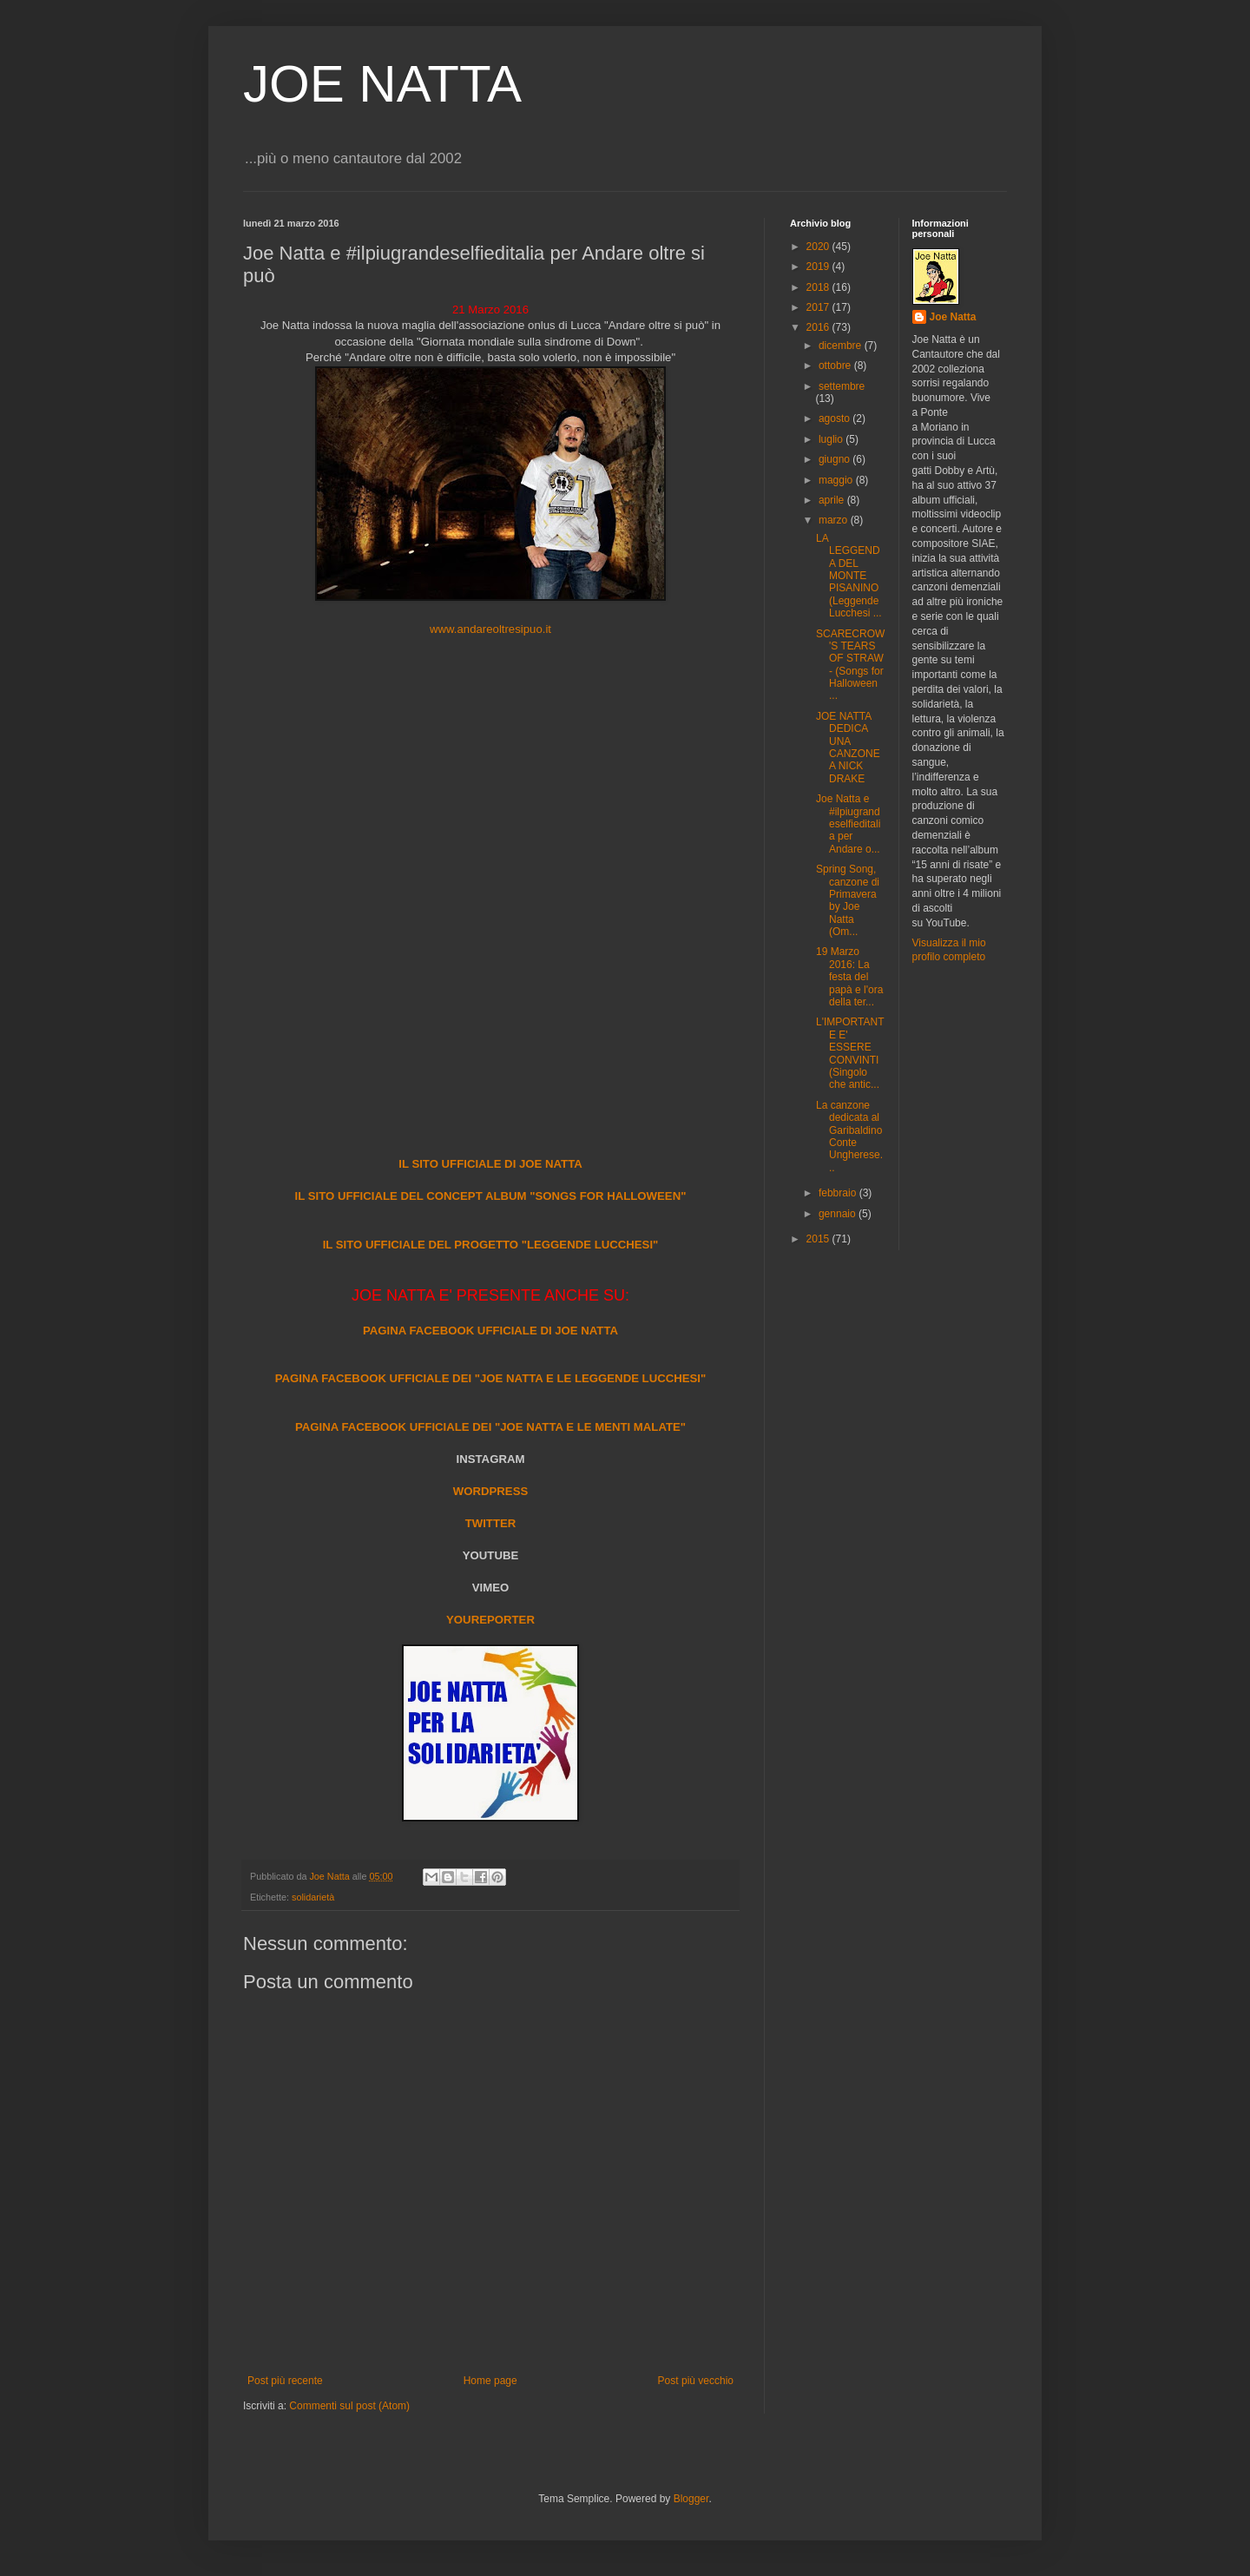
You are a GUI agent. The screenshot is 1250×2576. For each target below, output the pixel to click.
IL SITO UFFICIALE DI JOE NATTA (490, 1163)
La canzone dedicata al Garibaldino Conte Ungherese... (849, 1136)
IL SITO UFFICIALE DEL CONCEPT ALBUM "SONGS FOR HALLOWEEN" (491, 1195)
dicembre (842, 345)
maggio (837, 480)
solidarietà (313, 1897)
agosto (835, 418)
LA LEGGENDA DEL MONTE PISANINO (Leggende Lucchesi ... (849, 575)
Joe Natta (953, 317)
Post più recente (285, 2381)
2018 (819, 287)
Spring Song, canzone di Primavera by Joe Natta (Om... (847, 900)
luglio (832, 439)
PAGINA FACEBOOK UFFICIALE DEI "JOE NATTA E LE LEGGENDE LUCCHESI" (491, 1378)
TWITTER (490, 1523)
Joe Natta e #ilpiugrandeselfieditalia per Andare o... (848, 824)
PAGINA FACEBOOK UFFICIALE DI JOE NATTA (490, 1330)
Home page (490, 2381)
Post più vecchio (696, 2381)
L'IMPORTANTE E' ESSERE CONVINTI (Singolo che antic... (850, 1053)
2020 (819, 246)
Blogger (691, 2499)
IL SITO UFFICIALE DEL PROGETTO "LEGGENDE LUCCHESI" (491, 1244)
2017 (819, 307)
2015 (819, 1239)
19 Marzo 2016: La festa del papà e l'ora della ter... (849, 976)
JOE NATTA (382, 84)
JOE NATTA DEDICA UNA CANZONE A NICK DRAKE (848, 747)
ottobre (836, 365)
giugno (835, 459)
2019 (819, 266)
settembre (842, 386)
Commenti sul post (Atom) (349, 2406)
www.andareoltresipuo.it (490, 629)
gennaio (839, 1214)
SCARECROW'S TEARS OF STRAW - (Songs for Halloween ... (850, 665)
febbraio (839, 1193)
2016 (819, 327)
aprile (833, 500)
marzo (835, 520)
